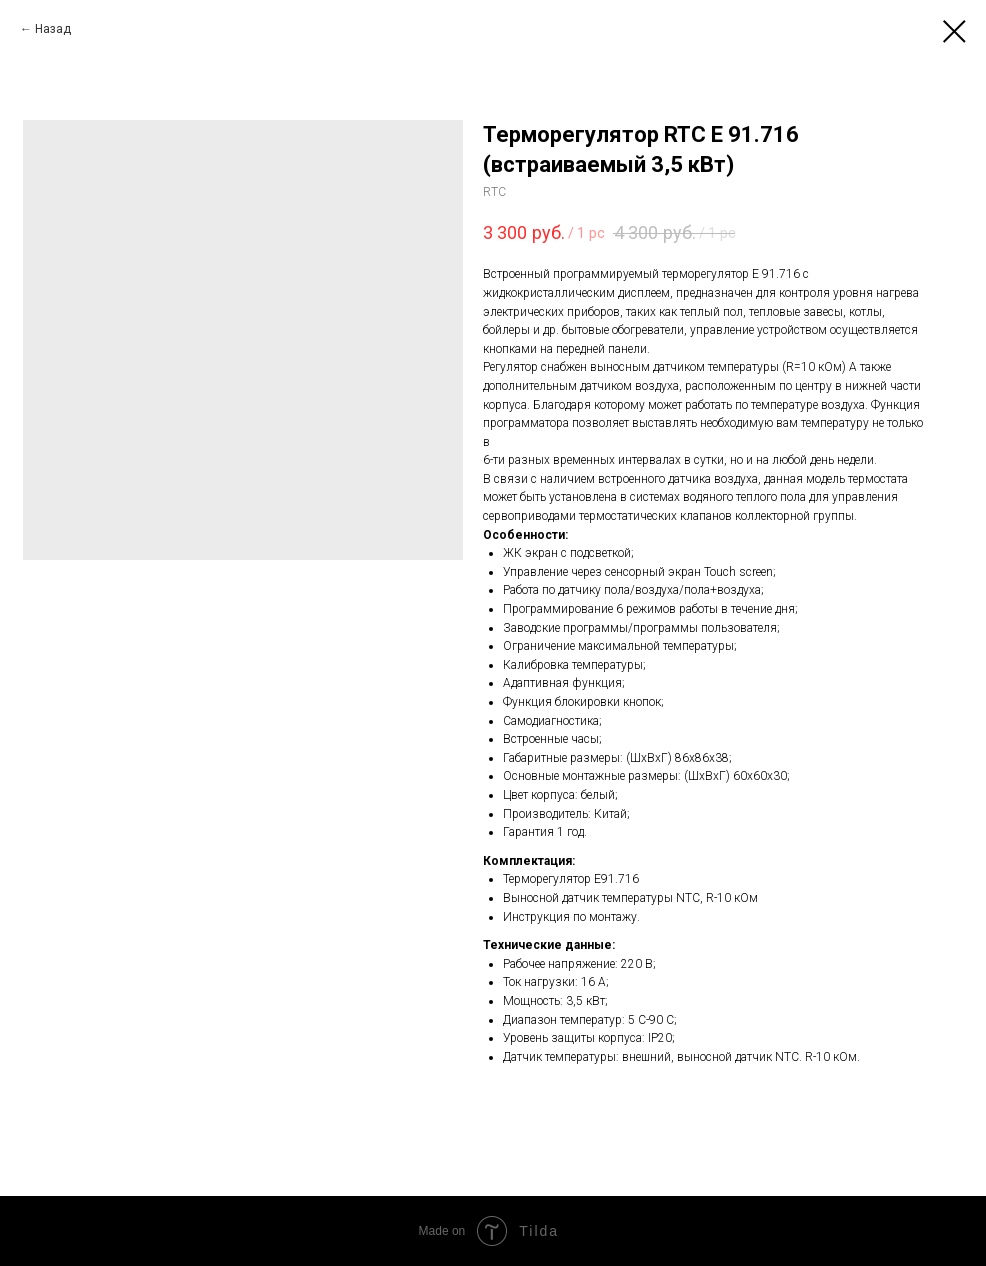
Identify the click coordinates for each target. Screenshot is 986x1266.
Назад (53, 29)
